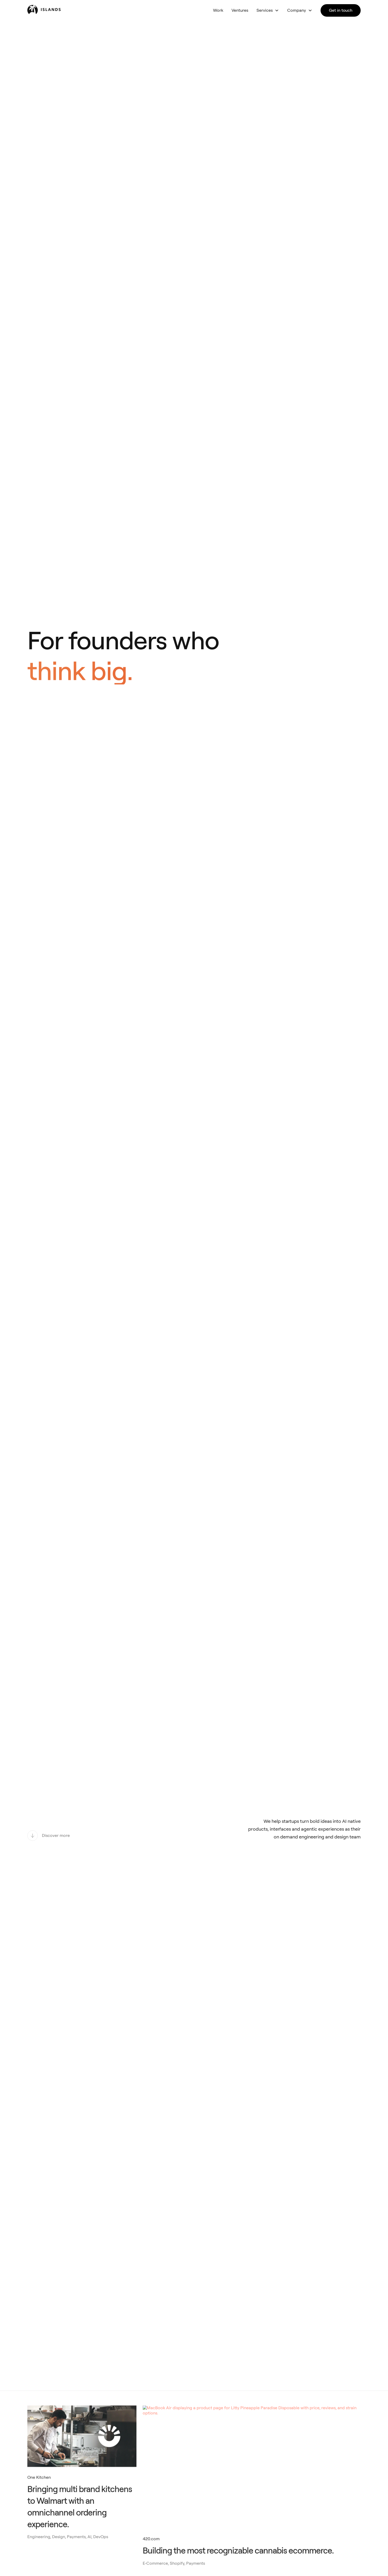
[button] (267, 10)
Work (218, 10)
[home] (60, 9)
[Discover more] (48, 1835)
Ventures (239, 10)
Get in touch (340, 10)
